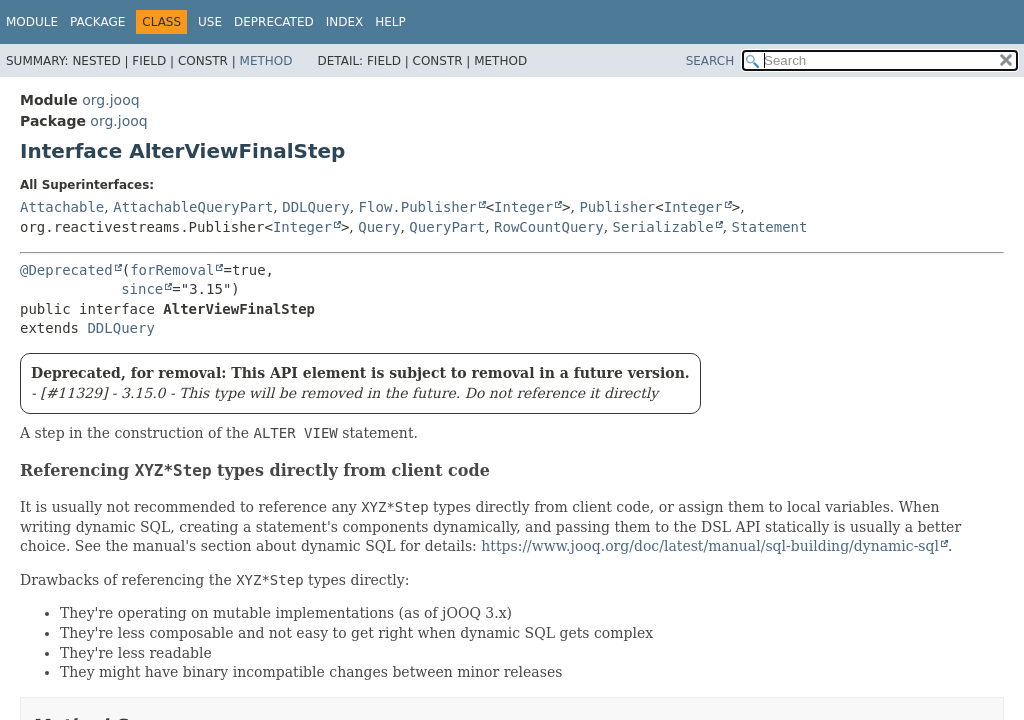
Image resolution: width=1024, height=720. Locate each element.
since (142, 289)
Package (97, 22)
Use (210, 22)
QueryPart (447, 227)
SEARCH (710, 61)
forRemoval (172, 270)
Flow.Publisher (418, 207)
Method (266, 61)
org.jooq (110, 100)
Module (32, 22)
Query (379, 227)
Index (345, 22)
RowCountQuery (549, 227)
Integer (523, 207)
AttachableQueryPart (193, 207)
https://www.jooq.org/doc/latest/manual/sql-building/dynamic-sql (710, 546)
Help (390, 22)
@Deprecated (66, 270)
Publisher (617, 207)
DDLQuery (315, 207)
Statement (770, 227)
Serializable (663, 227)
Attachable (62, 207)
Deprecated (274, 22)
